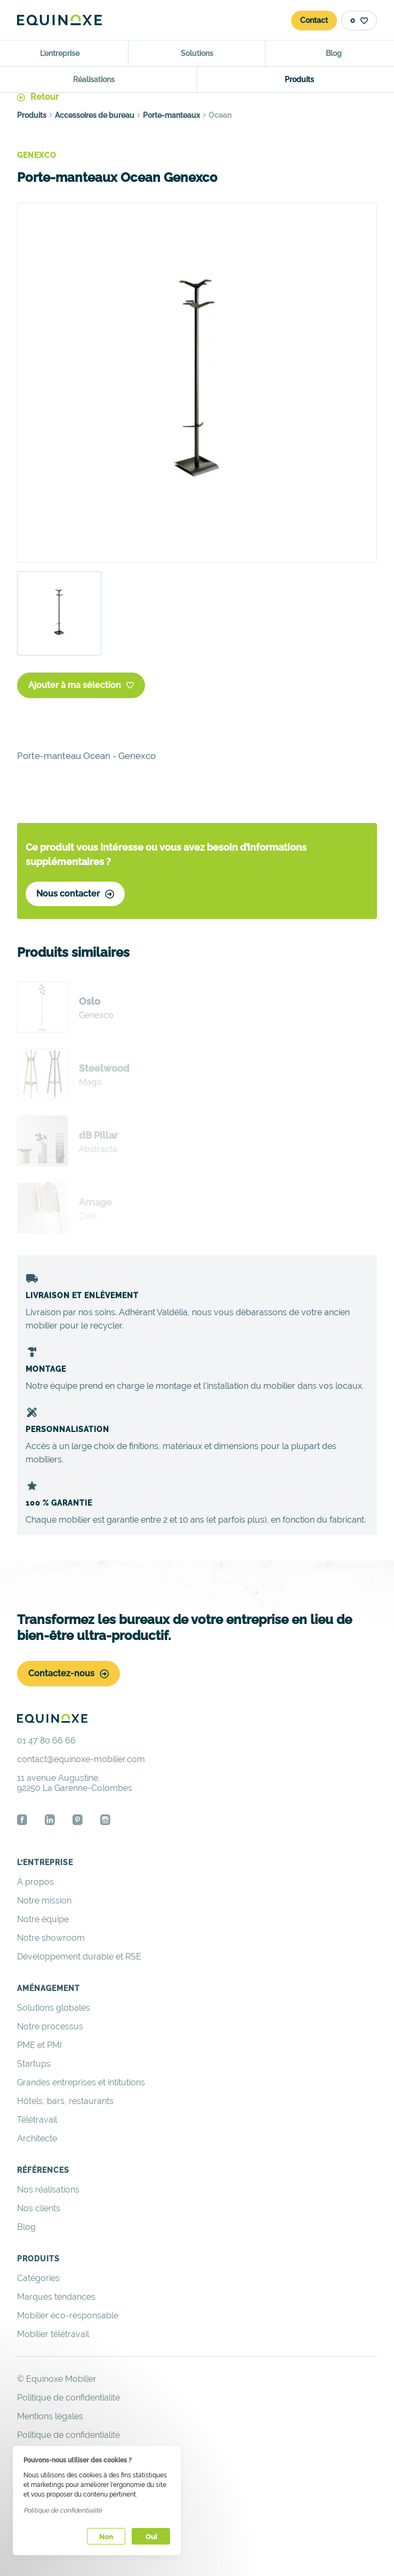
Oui (151, 2536)
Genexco (37, 155)
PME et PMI (39, 2045)
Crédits (31, 2472)
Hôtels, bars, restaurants (65, 2101)
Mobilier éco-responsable (67, 2315)
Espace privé (42, 2491)
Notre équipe (43, 1919)
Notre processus (50, 2026)
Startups (34, 2064)
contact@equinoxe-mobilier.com (81, 1759)
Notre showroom (51, 1938)
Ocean (219, 115)
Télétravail (37, 2120)
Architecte (37, 2138)
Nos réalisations (48, 2190)
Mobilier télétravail (53, 2334)
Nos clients (38, 2208)
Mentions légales (50, 2416)
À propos (35, 1882)
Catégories (38, 2278)
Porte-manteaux (171, 115)
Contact (314, 20)
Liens (27, 2454)
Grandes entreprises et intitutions (81, 2082)
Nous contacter (75, 894)
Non (106, 2536)
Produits (31, 115)
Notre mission (44, 1900)
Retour (38, 97)
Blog (26, 2227)
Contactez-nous (68, 1673)
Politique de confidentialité (68, 2435)
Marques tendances (56, 2297)
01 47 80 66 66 (46, 1740)
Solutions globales (53, 2008)
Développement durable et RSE (79, 1956)
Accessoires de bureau (94, 115)
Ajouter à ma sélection (81, 685)
